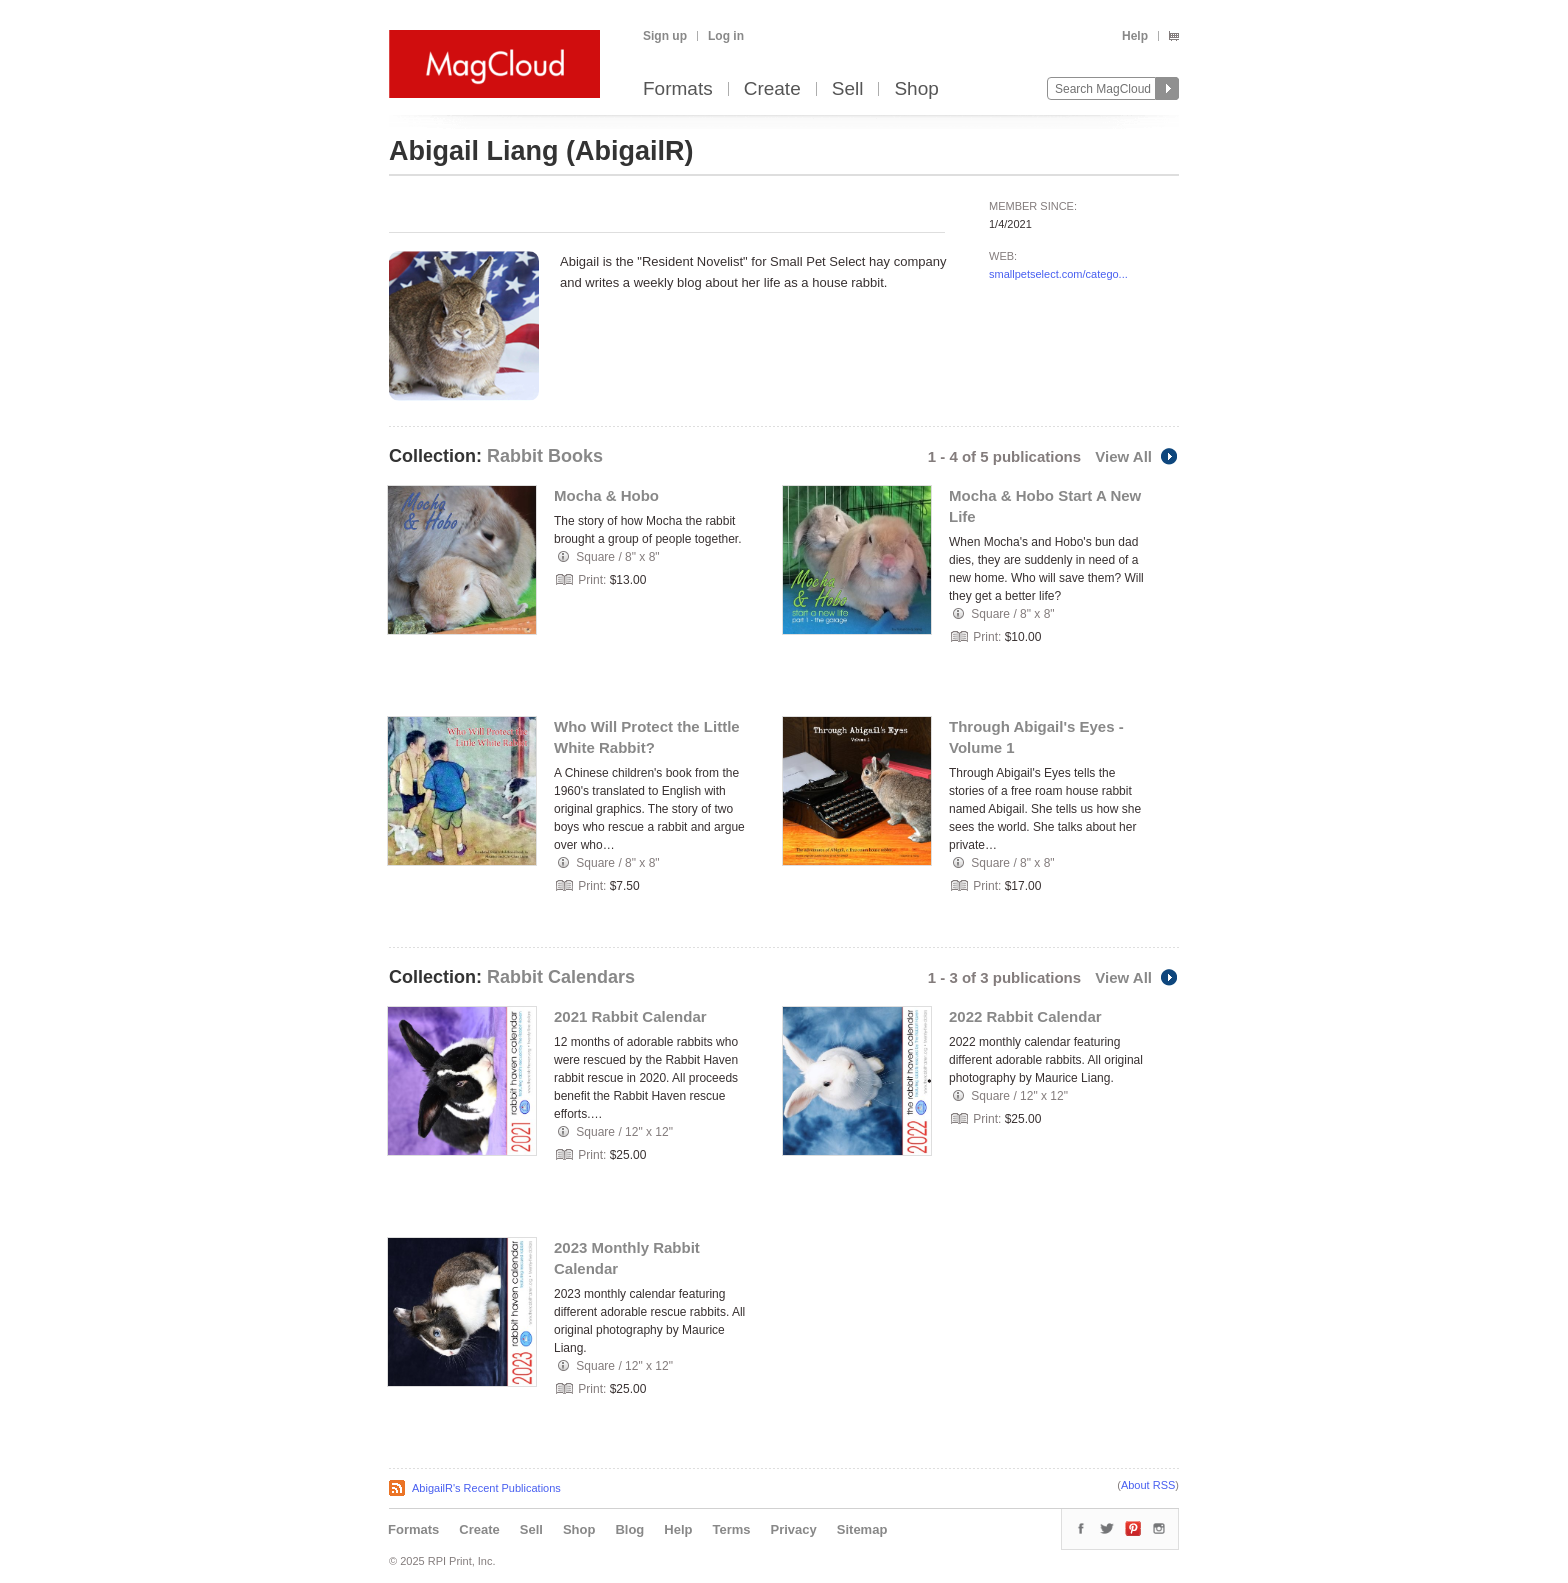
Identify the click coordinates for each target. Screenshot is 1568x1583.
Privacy (794, 1529)
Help (1135, 36)
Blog (629, 1529)
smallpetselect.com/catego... (1058, 274)
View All (1137, 456)
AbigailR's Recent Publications (486, 1488)
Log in (726, 36)
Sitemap (862, 1529)
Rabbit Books (545, 456)
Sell (848, 89)
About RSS (1148, 1485)
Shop (916, 89)
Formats (678, 89)
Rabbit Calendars (561, 977)
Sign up (665, 36)
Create (772, 89)
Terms (731, 1529)
